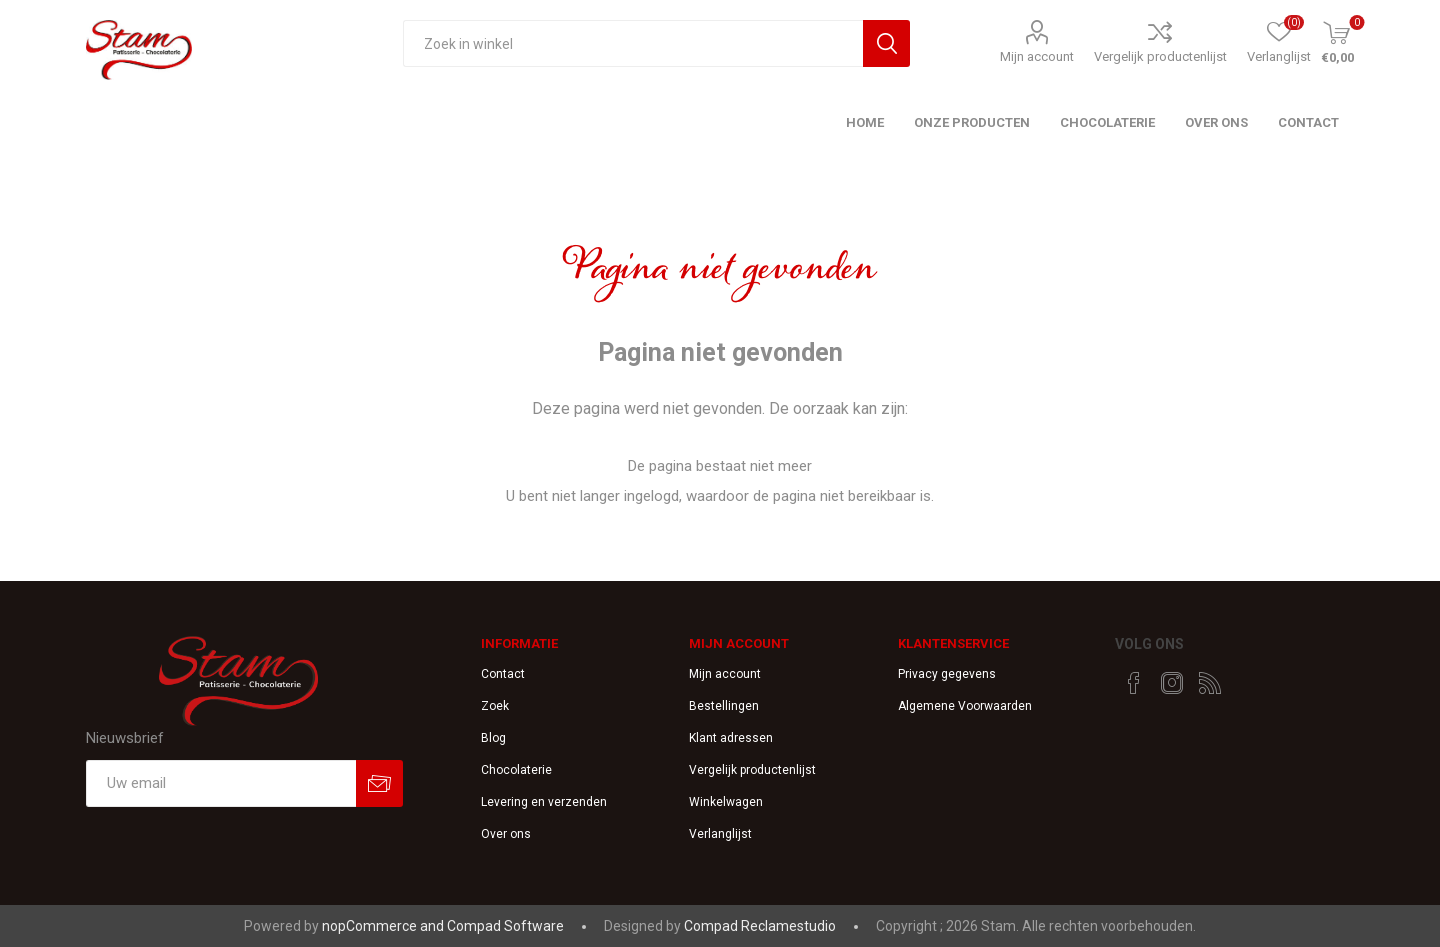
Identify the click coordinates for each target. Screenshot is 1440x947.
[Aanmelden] (221, 783)
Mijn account (1037, 56)
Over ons (506, 834)
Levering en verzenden (544, 802)
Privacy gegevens (947, 674)
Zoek (495, 706)
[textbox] (633, 43)
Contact (503, 674)
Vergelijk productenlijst (1160, 56)
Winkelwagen (726, 802)
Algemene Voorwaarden (965, 706)
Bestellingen (724, 706)
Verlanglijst (720, 834)
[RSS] (1210, 683)
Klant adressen (731, 738)
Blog (493, 738)
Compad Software (505, 926)
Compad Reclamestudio (760, 926)
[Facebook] (1134, 683)
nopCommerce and (384, 926)
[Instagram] (1172, 683)
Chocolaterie (516, 770)
